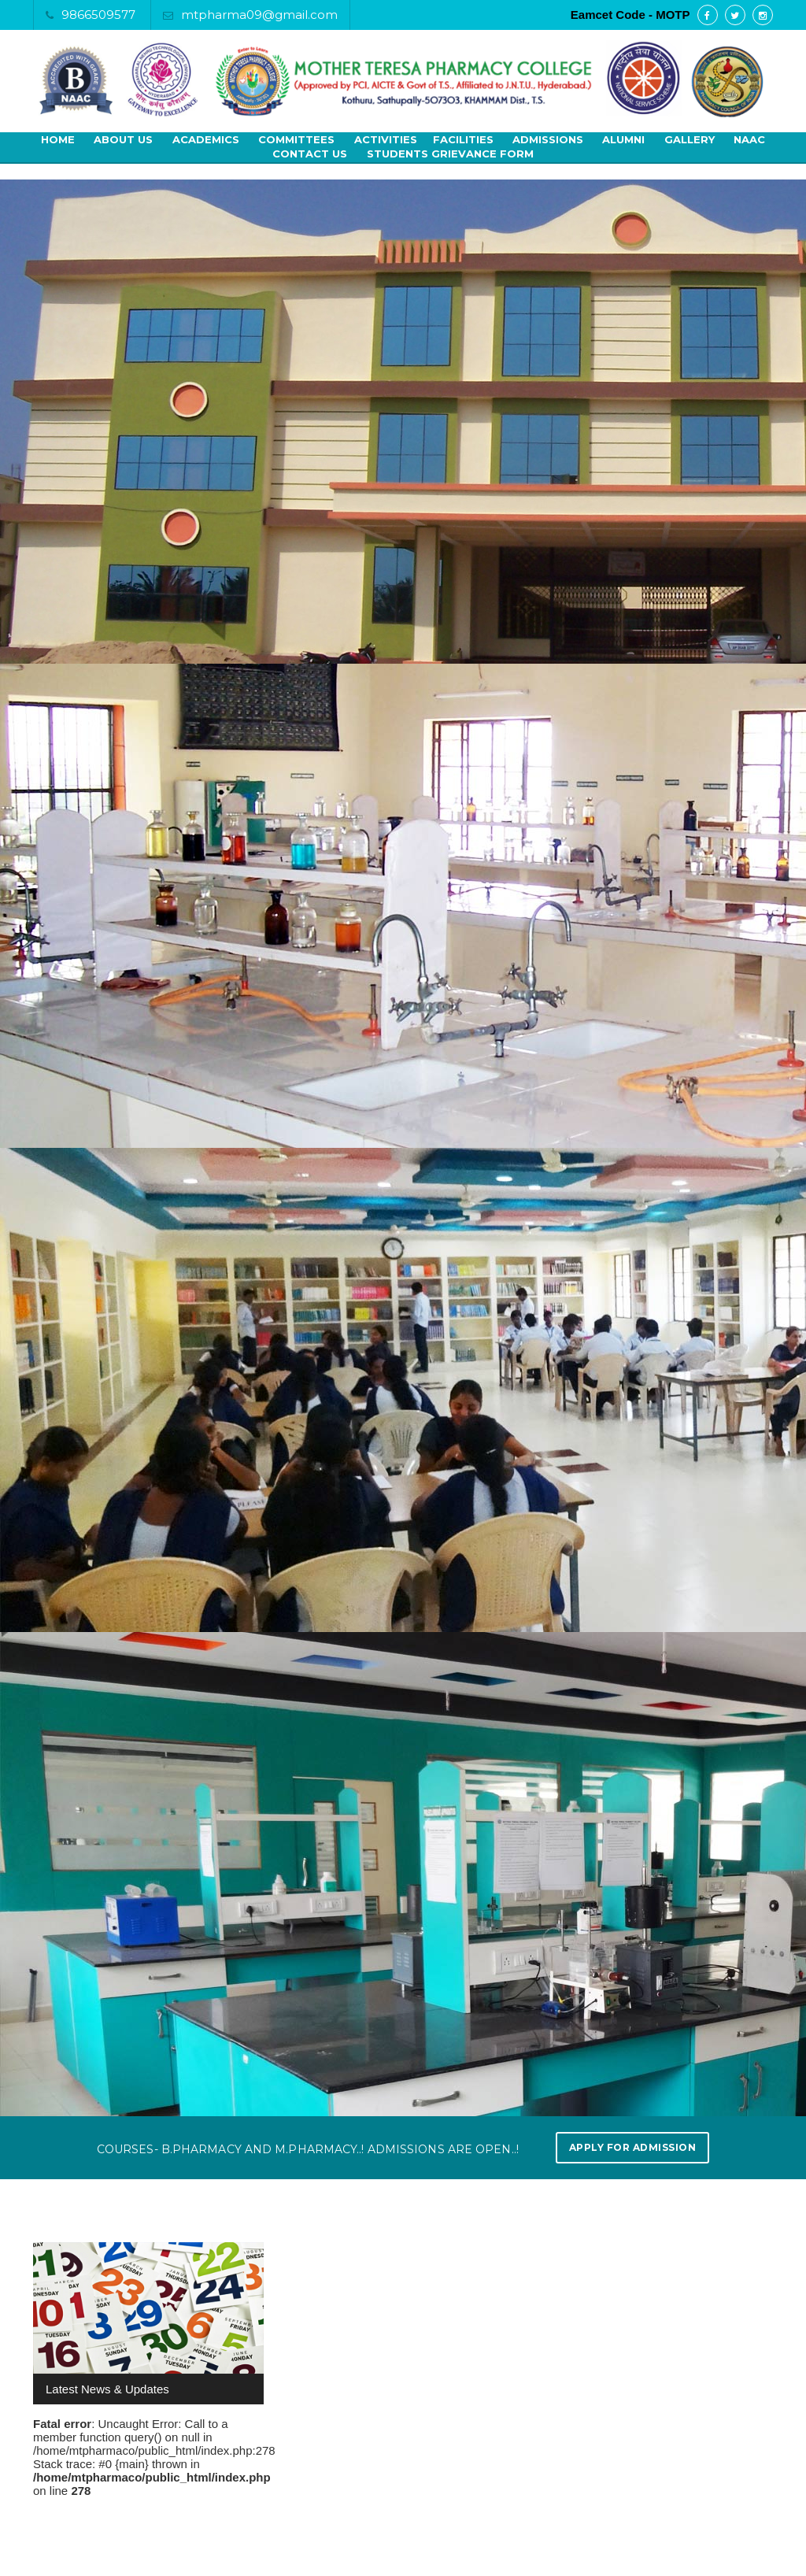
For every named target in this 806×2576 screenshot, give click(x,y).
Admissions (547, 139)
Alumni (623, 139)
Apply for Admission (633, 2147)
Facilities (463, 139)
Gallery (689, 139)
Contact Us (309, 153)
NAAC (749, 139)
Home (58, 139)
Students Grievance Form (450, 153)
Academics (205, 139)
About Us (123, 139)
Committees (296, 139)
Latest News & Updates (107, 2389)
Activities (385, 139)
